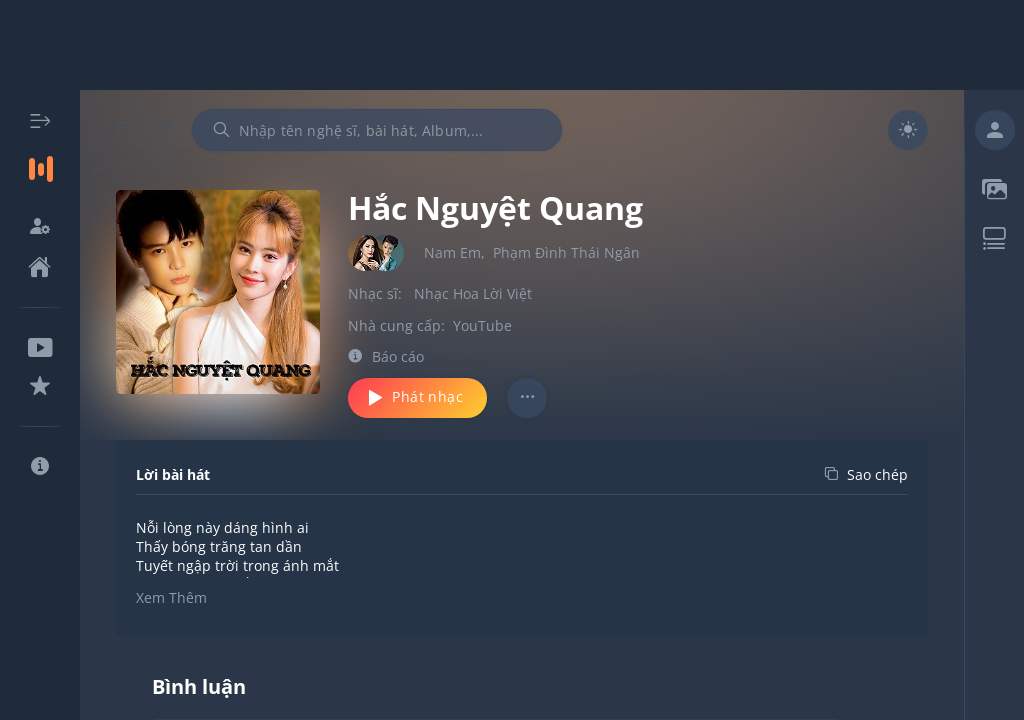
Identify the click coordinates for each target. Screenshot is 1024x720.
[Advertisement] (512, 45)
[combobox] (377, 130)
